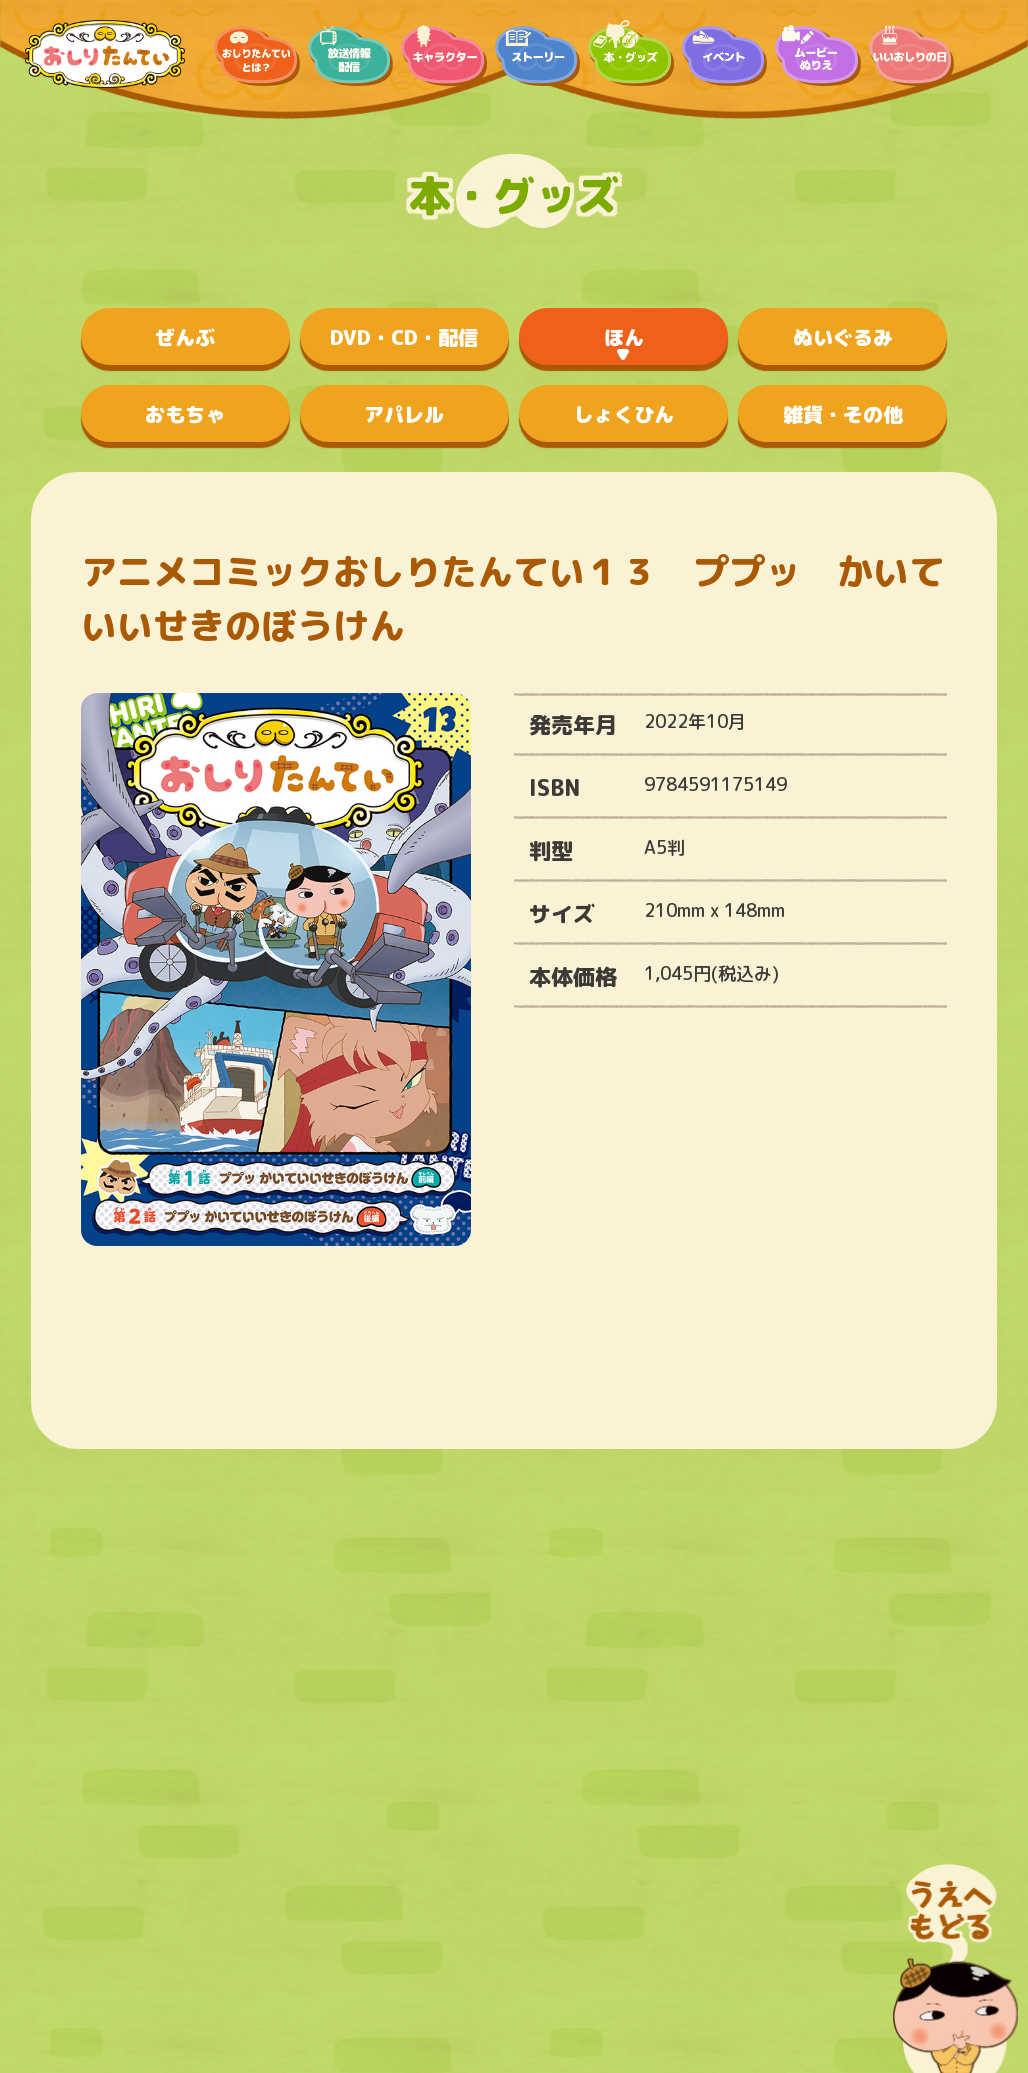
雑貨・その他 (843, 414)
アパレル (404, 414)
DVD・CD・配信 (404, 337)
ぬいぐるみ (843, 337)
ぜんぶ (185, 337)
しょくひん (624, 414)
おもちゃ (185, 414)
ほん (624, 337)
